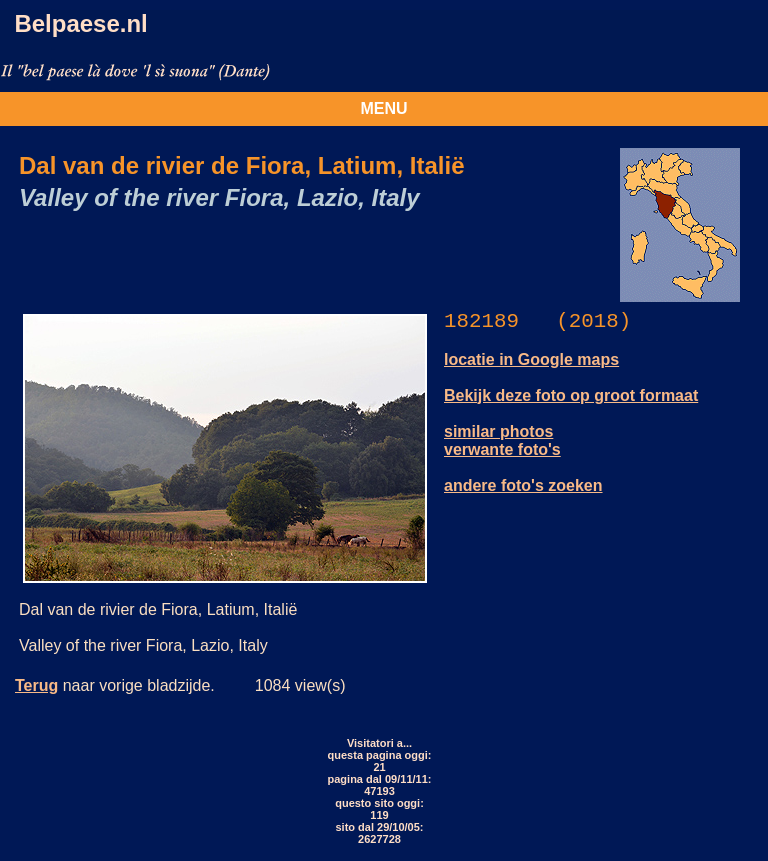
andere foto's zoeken (523, 485)
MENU (383, 108)
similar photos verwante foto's (502, 440)
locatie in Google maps (531, 359)
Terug (36, 685)
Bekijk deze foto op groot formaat (571, 395)
